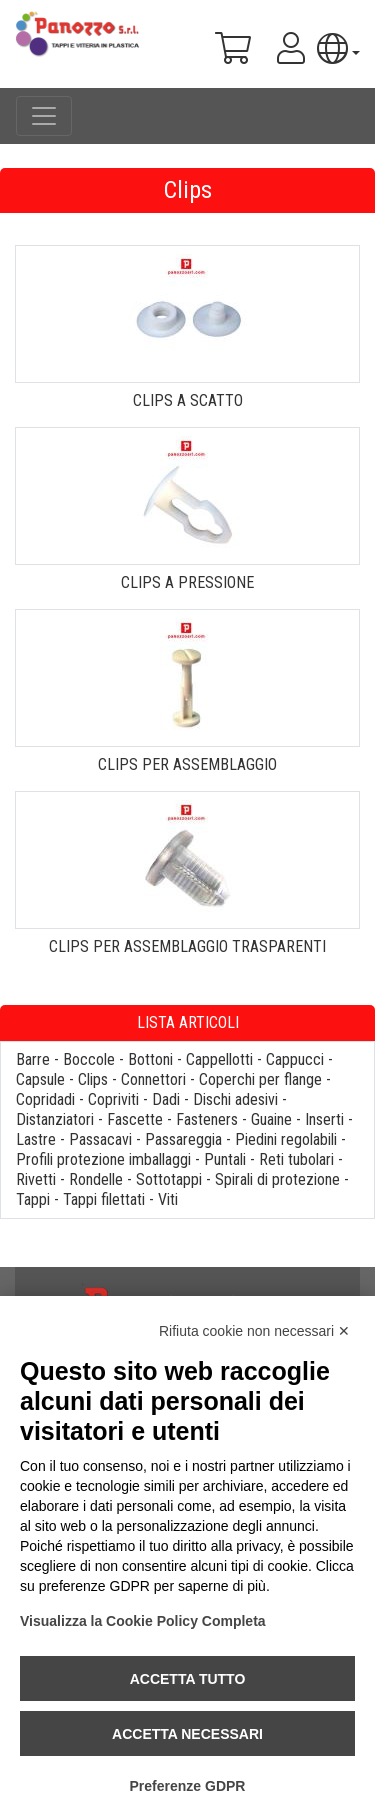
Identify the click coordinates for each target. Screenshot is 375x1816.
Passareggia (183, 1139)
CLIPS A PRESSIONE (187, 582)
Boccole (89, 1059)
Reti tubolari (296, 1159)
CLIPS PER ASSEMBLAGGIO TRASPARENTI (187, 946)
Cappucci (295, 1059)
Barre (33, 1059)
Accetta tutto (188, 1679)
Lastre (36, 1139)
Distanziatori (55, 1119)
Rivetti (36, 1179)
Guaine (271, 1119)
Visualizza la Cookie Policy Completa (143, 1621)
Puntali (225, 1159)
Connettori (153, 1079)
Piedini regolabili (286, 1139)
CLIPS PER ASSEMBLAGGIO (187, 764)
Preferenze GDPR (188, 1786)
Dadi (166, 1099)
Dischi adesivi (235, 1099)
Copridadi (45, 1099)
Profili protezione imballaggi (103, 1159)
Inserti (324, 1119)
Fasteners (207, 1119)
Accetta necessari (187, 1734)
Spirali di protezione (277, 1179)
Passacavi (100, 1139)
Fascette (135, 1119)
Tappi (33, 1199)
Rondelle (96, 1179)
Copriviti (113, 1099)
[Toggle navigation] (44, 116)
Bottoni (150, 1059)
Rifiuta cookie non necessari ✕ (254, 1331)
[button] (338, 48)
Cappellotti (219, 1059)
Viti (168, 1199)
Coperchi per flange (260, 1079)
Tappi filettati (104, 1199)
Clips (93, 1079)
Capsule (40, 1079)
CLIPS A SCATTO (188, 400)
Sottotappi (169, 1179)
